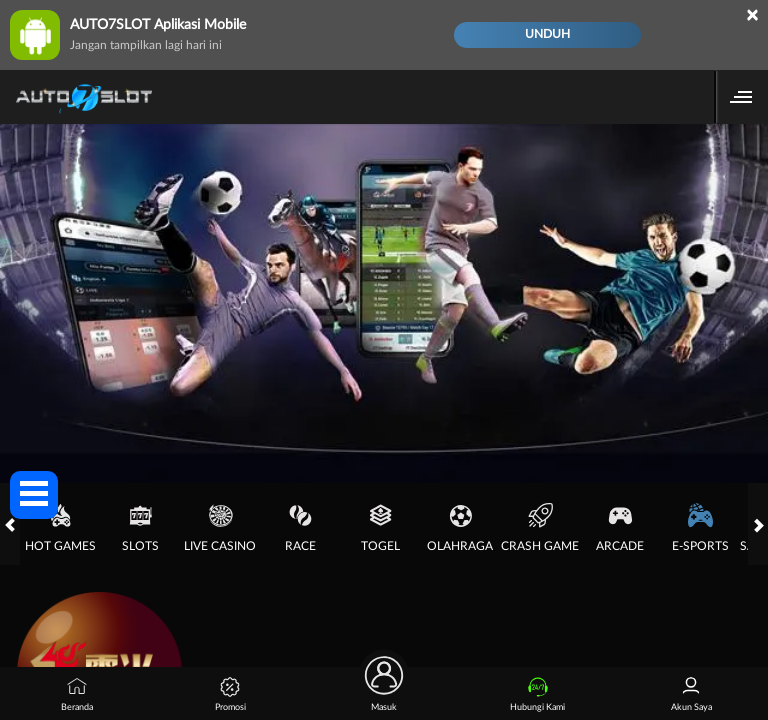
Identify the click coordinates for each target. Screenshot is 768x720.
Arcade (620, 527)
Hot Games (60, 527)
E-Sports (700, 527)
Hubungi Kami (537, 694)
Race (300, 527)
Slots (140, 527)
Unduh (547, 34)
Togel (380, 527)
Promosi (230, 694)
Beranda (77, 694)
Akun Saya (691, 694)
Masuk (384, 689)
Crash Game (540, 527)
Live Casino (220, 527)
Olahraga (460, 527)
